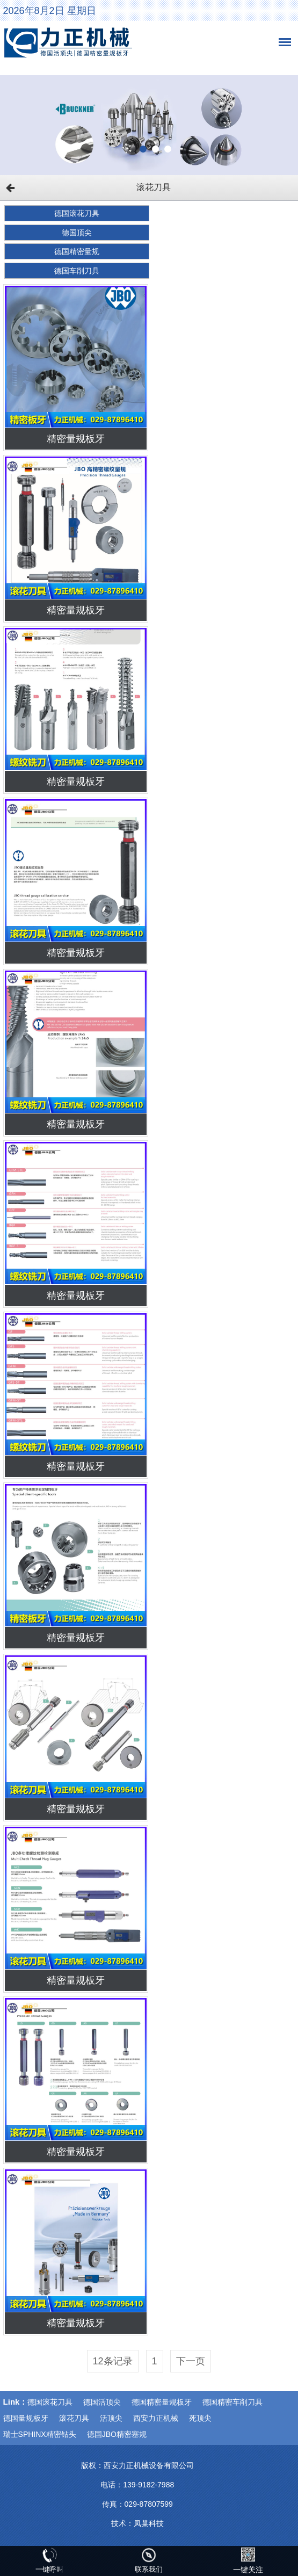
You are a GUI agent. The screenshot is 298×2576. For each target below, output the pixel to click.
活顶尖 (111, 2418)
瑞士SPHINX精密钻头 (39, 2434)
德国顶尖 (77, 232)
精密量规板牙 (76, 438)
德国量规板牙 (25, 2418)
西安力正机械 (155, 2418)
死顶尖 (200, 2418)
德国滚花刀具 (76, 213)
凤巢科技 (149, 2523)
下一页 (190, 2361)
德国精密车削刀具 (232, 2402)
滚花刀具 (74, 2418)
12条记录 (113, 2361)
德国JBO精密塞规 (117, 2434)
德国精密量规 (76, 251)
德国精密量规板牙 (162, 2402)
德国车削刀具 (76, 270)
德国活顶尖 (102, 2402)
